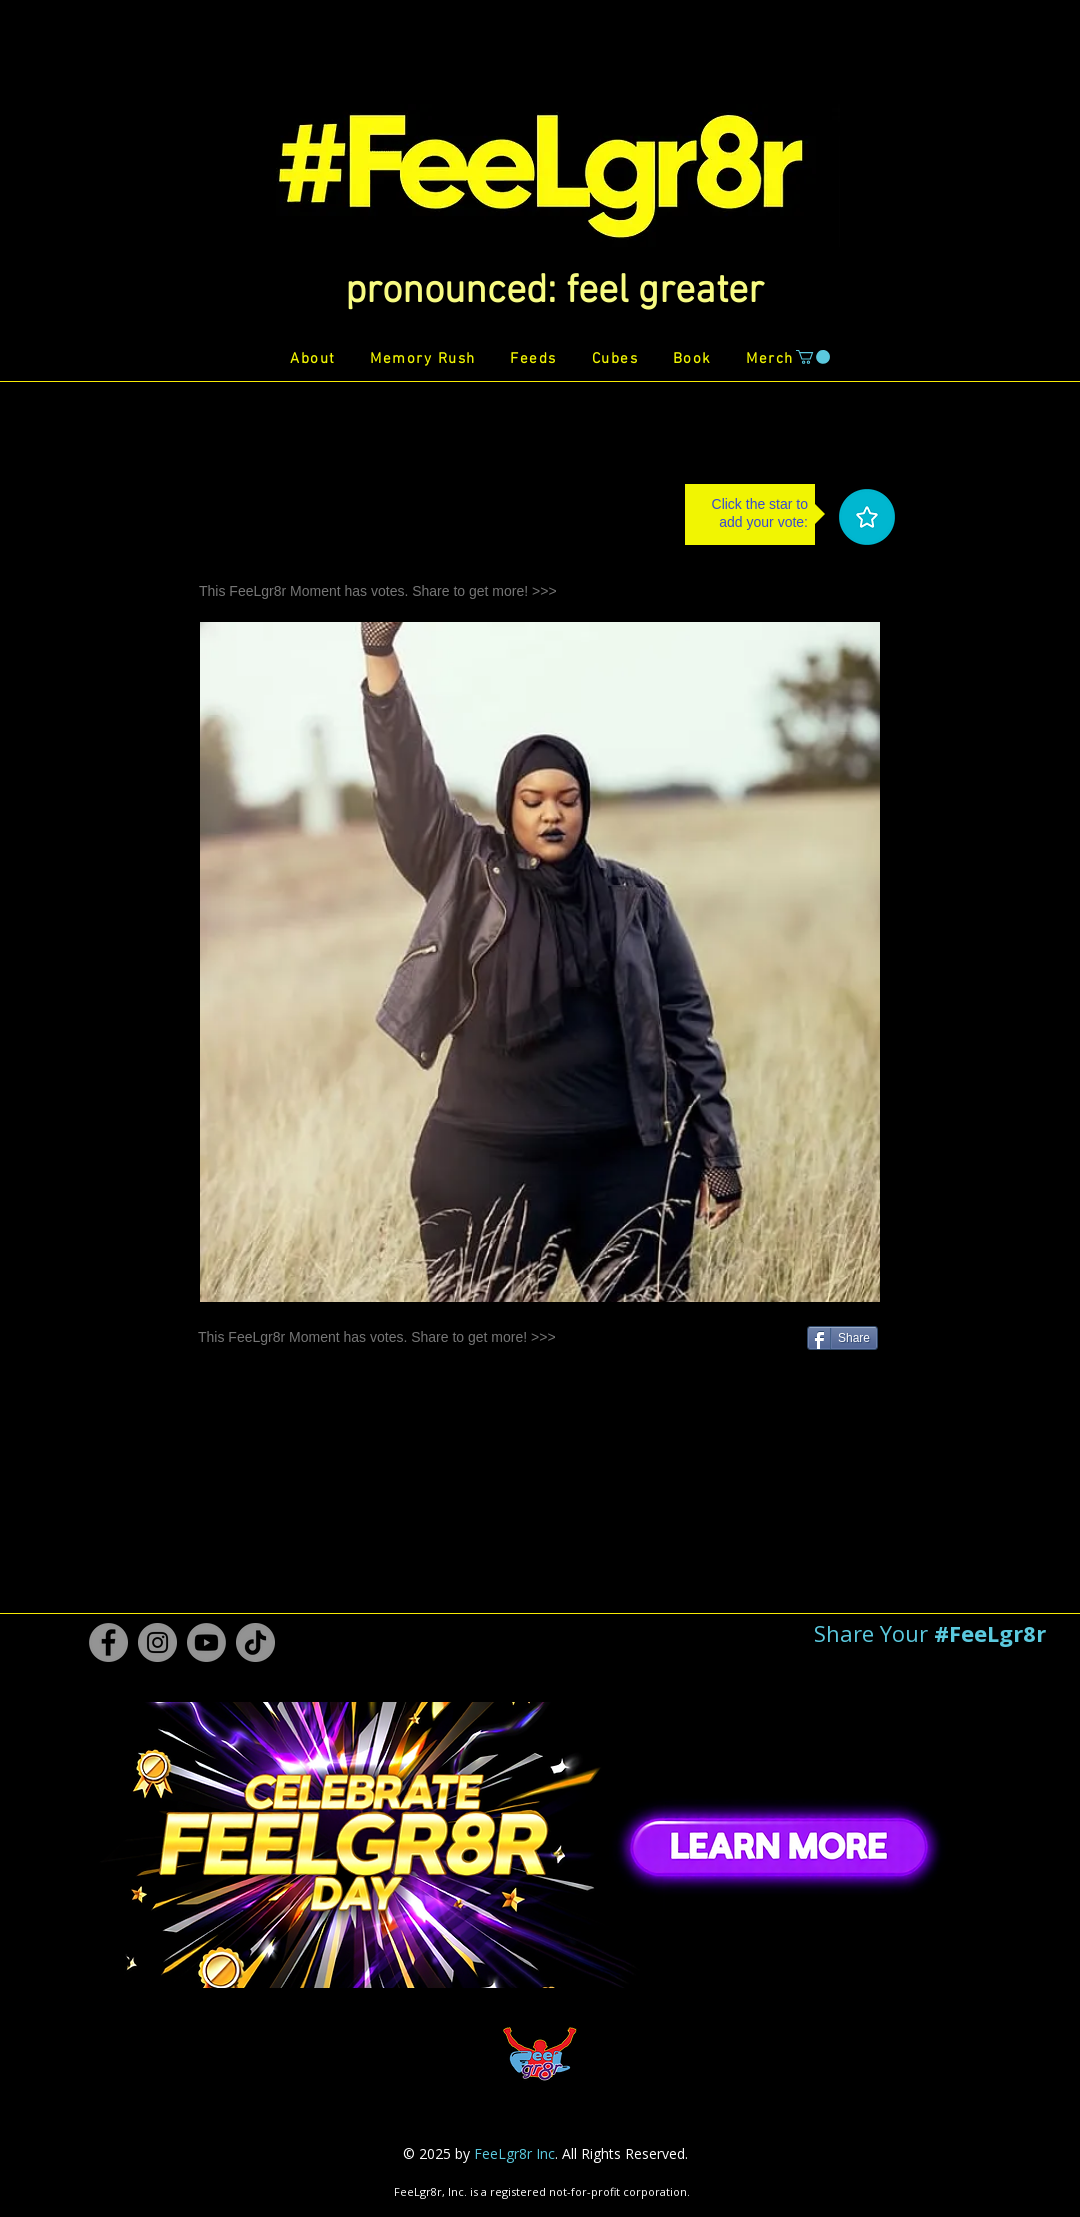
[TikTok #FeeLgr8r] (255, 1642)
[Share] (842, 1338)
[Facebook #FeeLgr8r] (108, 1642)
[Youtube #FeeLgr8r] (206, 1642)
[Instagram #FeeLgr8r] (157, 1642)
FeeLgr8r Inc (514, 2153)
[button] (554, 292)
